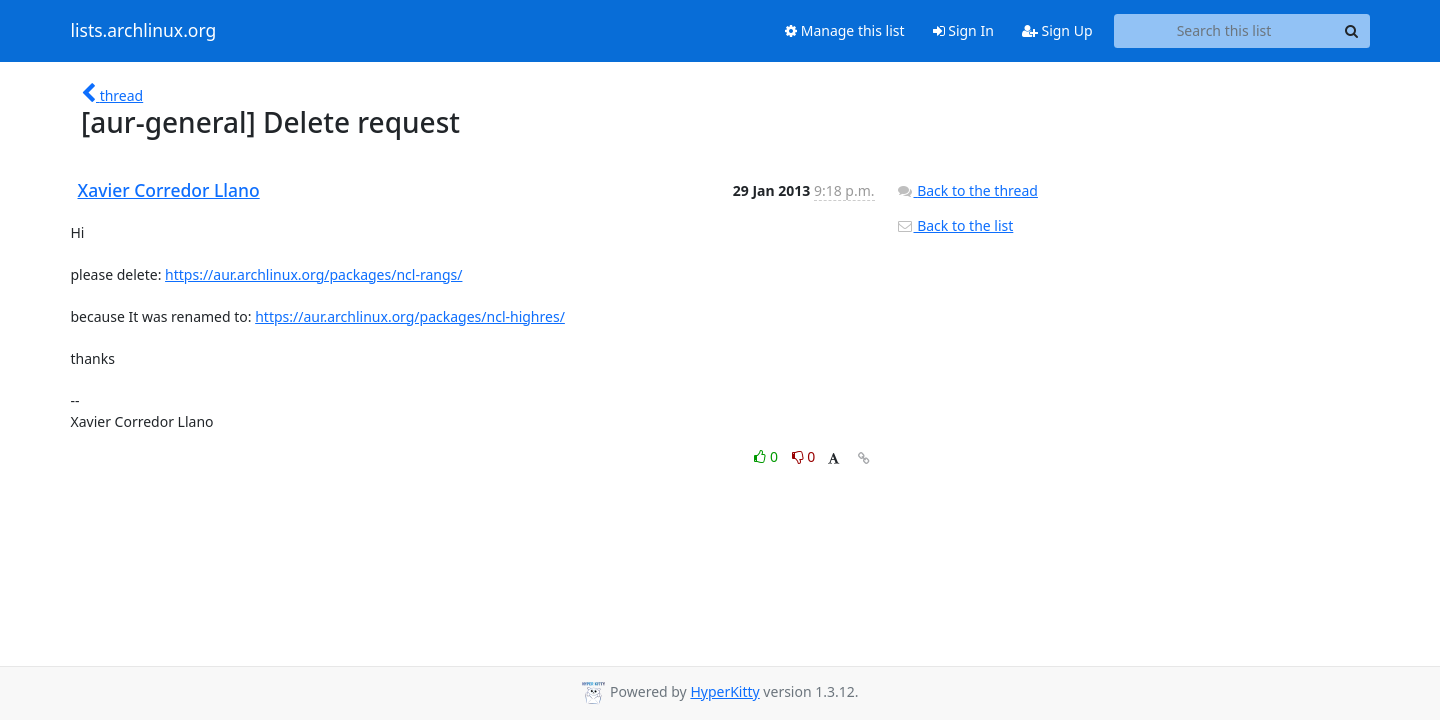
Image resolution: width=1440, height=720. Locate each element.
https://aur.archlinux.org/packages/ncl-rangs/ (313, 274)
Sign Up (1057, 30)
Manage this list (845, 30)
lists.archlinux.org (144, 31)
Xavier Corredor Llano (169, 190)
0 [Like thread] (767, 456)
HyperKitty (724, 691)
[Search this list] (1224, 31)
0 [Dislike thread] (804, 456)
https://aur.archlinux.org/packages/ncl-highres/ (410, 316)
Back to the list (955, 225)
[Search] (1352, 31)
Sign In (963, 30)
